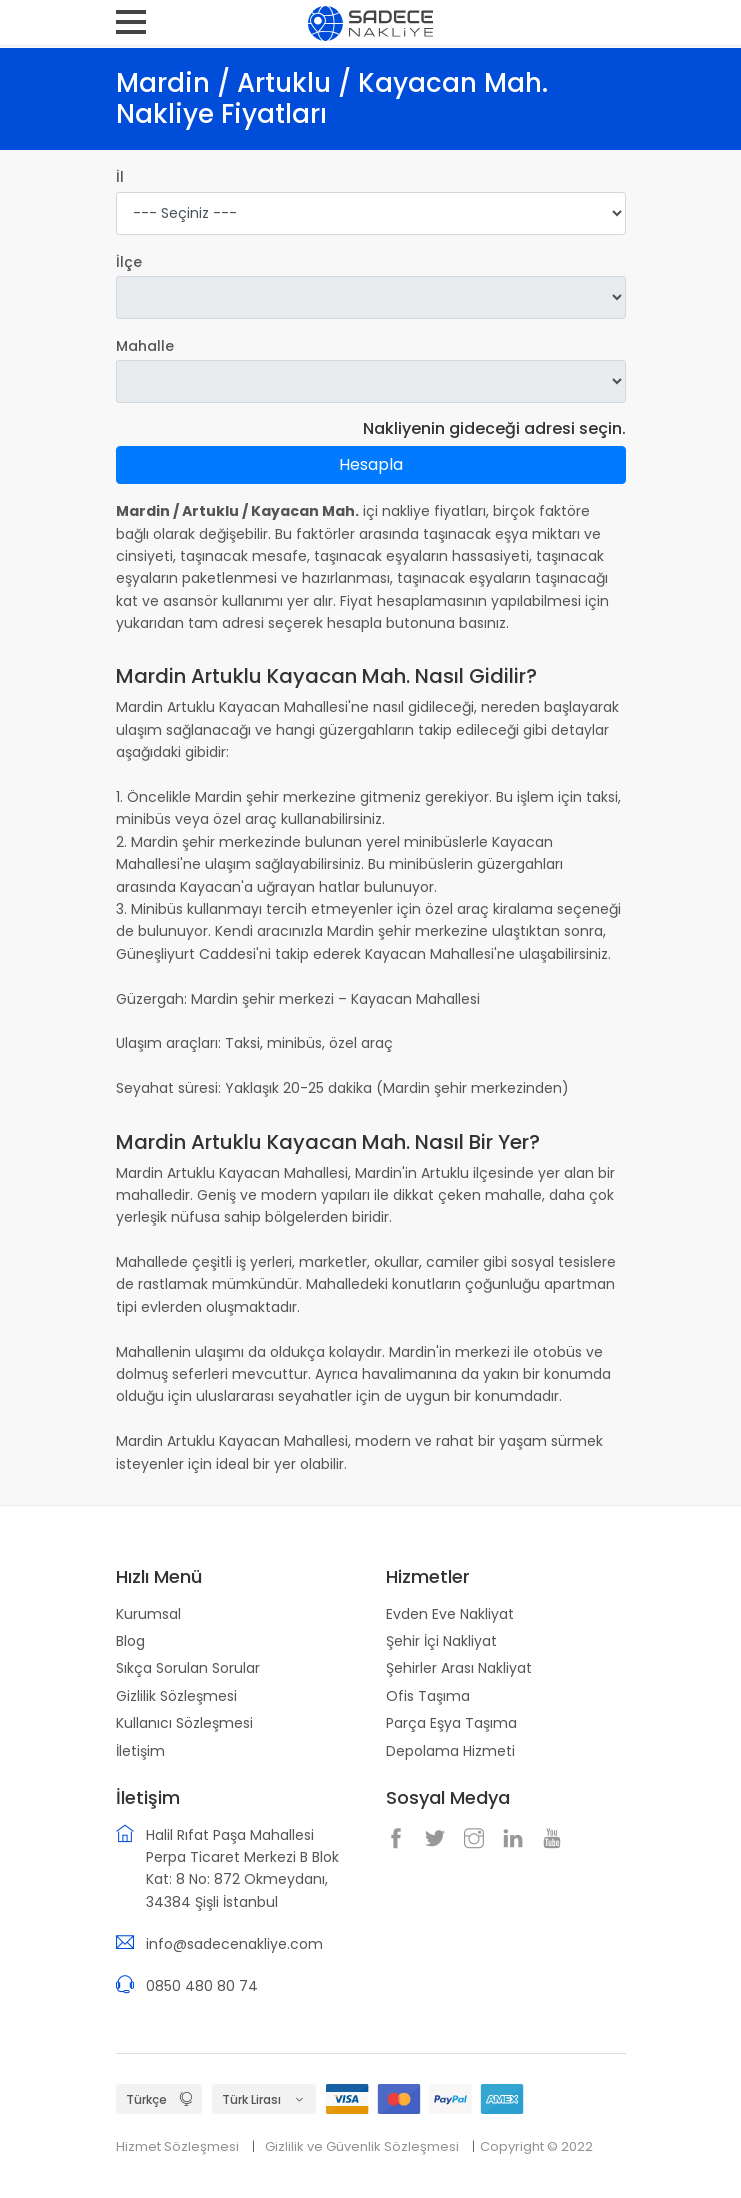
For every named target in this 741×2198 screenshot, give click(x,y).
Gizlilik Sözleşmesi (176, 1696)
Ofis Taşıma (428, 1696)
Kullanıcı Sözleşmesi (184, 1723)
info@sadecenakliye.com (234, 1944)
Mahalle (145, 346)
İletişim (140, 1751)
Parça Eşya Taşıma (451, 1723)
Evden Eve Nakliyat (450, 1614)
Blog (130, 1641)
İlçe (129, 262)
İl (120, 177)
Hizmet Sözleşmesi (177, 2146)
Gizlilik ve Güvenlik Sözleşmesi (362, 2146)
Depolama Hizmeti (450, 1751)
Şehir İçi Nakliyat (441, 1641)
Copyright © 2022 (536, 2146)
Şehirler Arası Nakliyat (459, 1668)
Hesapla (371, 464)
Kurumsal (148, 1614)
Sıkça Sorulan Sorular (188, 1668)
